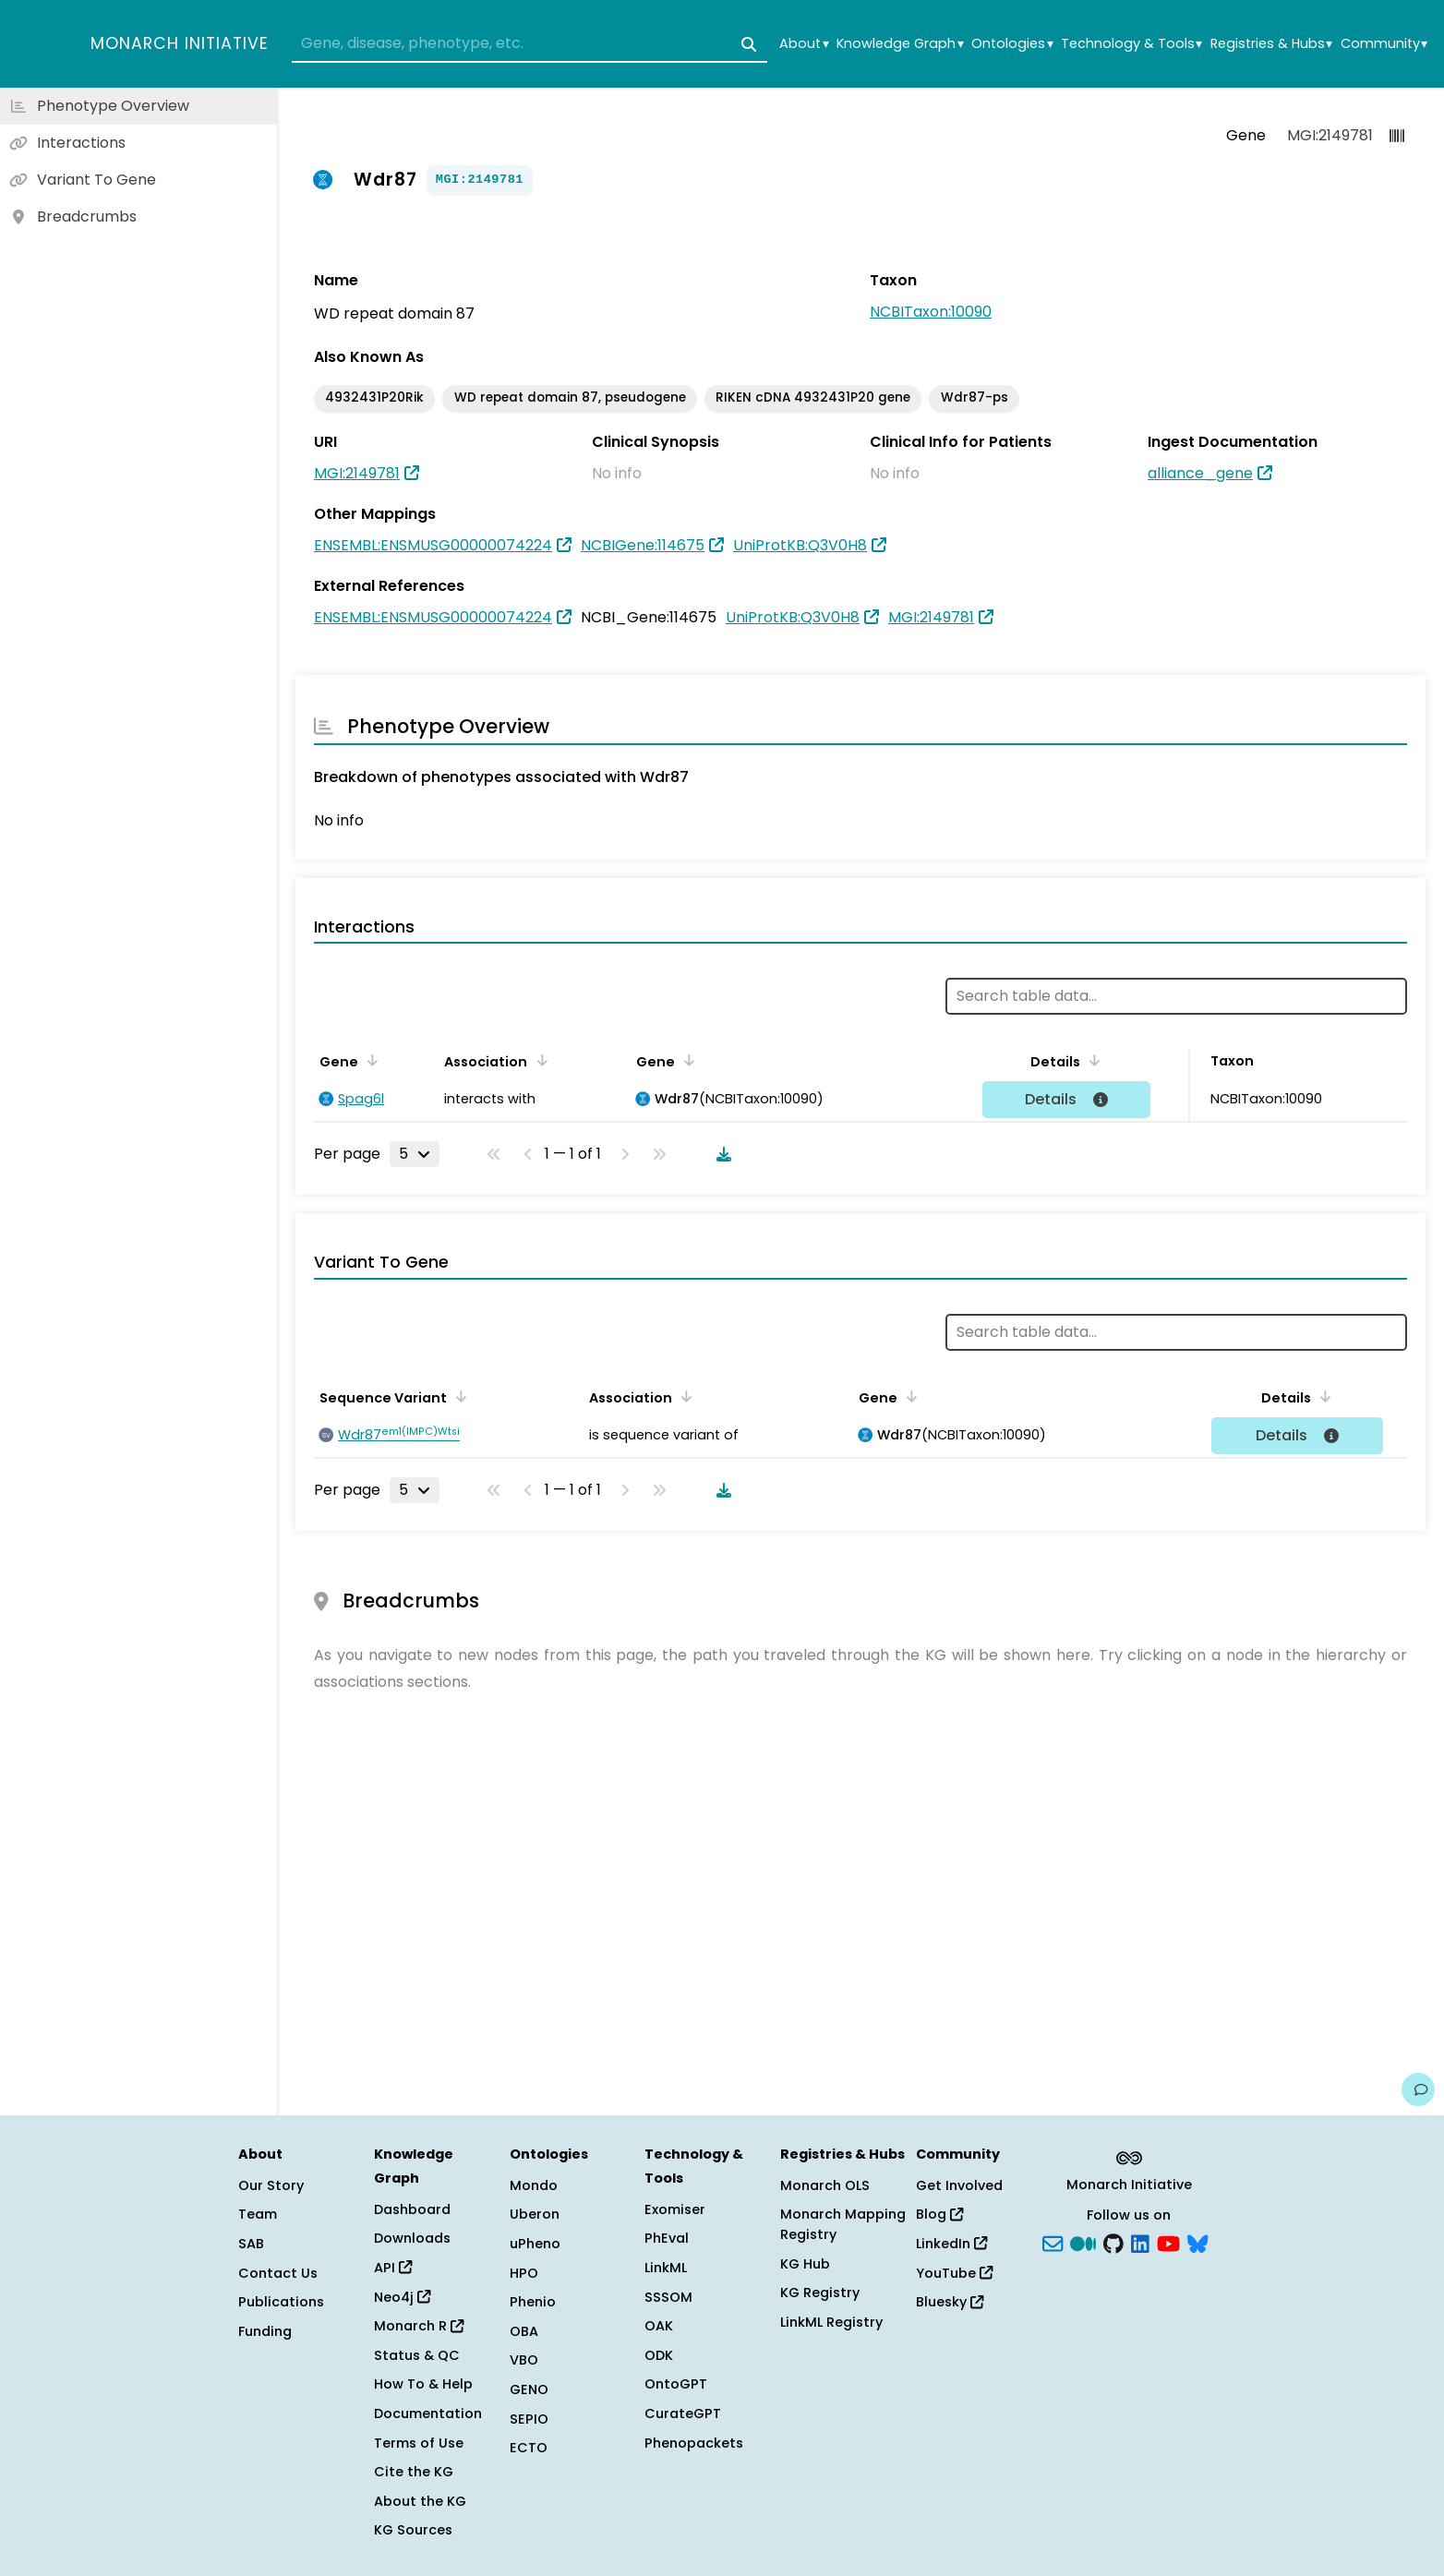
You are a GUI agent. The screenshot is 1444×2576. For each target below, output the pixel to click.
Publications (281, 2302)
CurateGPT (682, 2413)
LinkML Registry (831, 2322)
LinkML (665, 2267)
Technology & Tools (1131, 44)
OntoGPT (675, 2384)
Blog (939, 2214)
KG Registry (820, 2292)
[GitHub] (1113, 2242)
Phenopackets (693, 2443)
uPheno (535, 2243)
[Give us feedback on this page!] (1418, 2089)
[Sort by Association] (538, 1060)
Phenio (533, 2302)
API (393, 2267)
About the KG (420, 2501)
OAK (658, 2326)
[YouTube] (1168, 2242)
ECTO (529, 2447)
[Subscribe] (1052, 2242)
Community (1384, 44)
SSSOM (668, 2297)
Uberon (535, 2214)
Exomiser (674, 2209)
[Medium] (1083, 2242)
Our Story (271, 2185)
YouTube (954, 2273)
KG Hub (805, 2264)
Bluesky (949, 2302)
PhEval (666, 2238)
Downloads (412, 2238)
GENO (529, 2389)
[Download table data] (720, 1154)
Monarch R (418, 2326)
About (803, 44)
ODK (658, 2355)
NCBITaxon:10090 (931, 311)
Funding (265, 2331)
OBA (524, 2331)
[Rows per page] (414, 1154)
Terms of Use (418, 2443)
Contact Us (278, 2273)
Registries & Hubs (1271, 44)
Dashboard (412, 2209)
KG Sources (413, 2530)
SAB (251, 2243)
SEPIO (529, 2419)
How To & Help (423, 2384)
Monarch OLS (825, 2185)
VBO (524, 2360)
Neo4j (402, 2297)
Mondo (534, 2185)
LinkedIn (951, 2243)
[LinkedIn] (1140, 2242)
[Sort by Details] (1091, 1060)
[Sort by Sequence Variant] (458, 1396)
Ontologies (1012, 44)
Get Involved (959, 2185)
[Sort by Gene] (369, 1060)
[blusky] (1197, 2242)
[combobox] (529, 44)
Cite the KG (413, 2471)
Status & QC (417, 2355)
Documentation (428, 2413)
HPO (524, 2273)
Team (257, 2214)
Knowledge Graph (899, 44)
